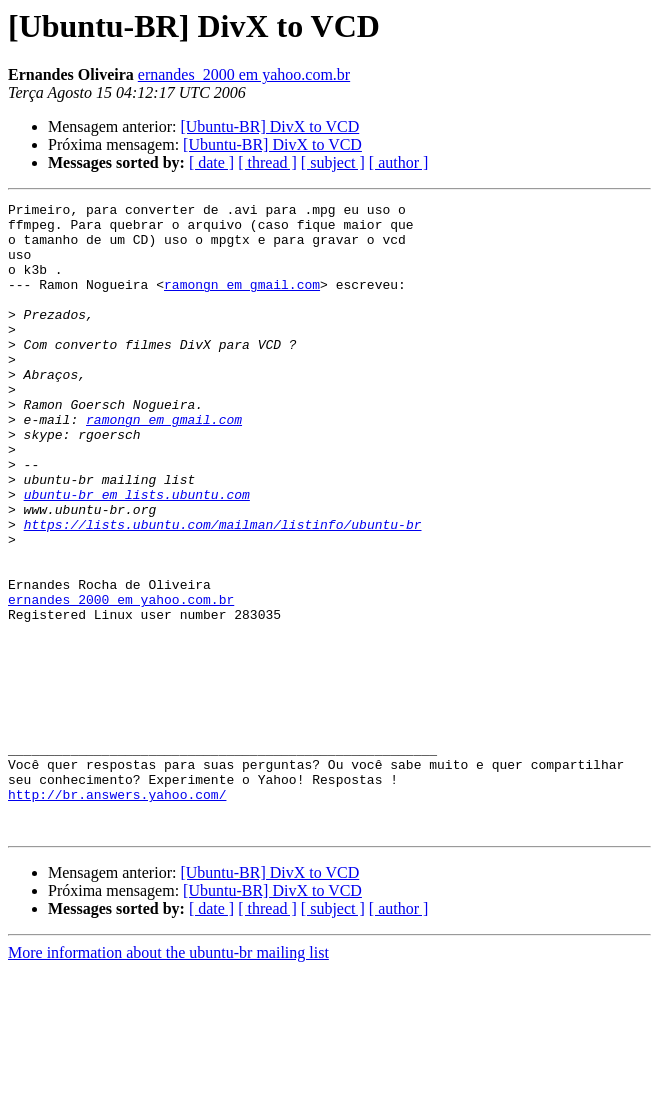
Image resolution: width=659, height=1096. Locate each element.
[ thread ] (267, 162)
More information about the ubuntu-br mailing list (168, 1078)
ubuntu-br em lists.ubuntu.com (137, 554)
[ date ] (211, 162)
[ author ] (399, 162)
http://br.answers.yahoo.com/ (117, 914)
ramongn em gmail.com (242, 302)
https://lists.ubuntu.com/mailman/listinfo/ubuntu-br (223, 590)
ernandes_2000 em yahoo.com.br (244, 74)
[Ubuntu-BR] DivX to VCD (269, 126)
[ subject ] (333, 162)
